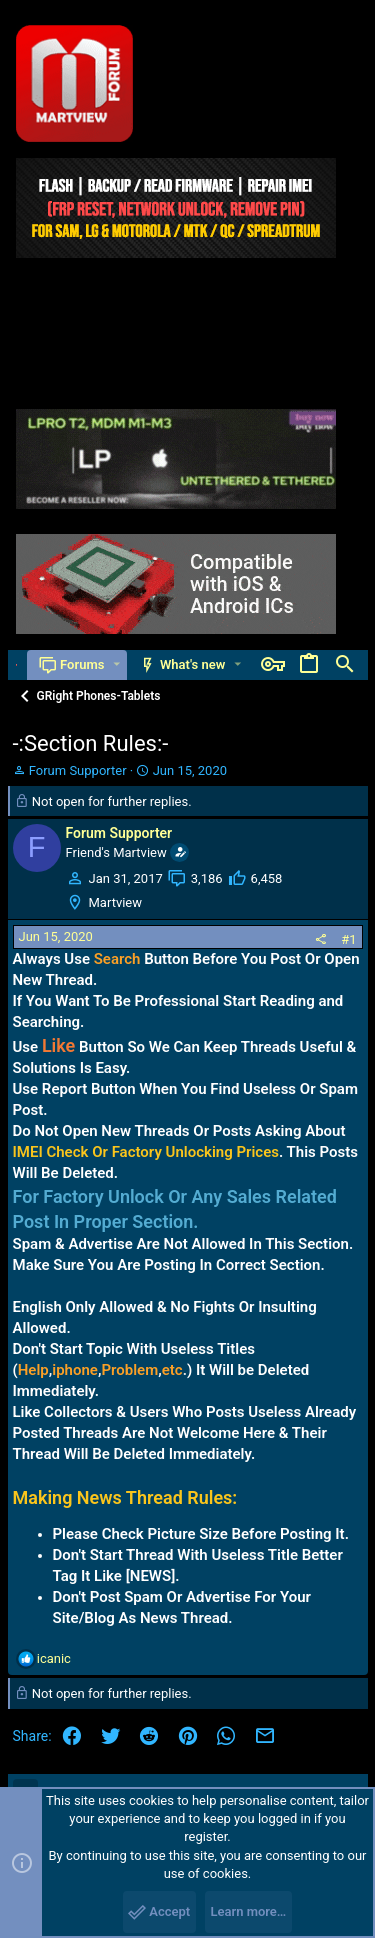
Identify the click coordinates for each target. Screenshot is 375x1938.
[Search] (345, 665)
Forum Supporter (78, 770)
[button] (116, 664)
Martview (116, 902)
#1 (348, 939)
